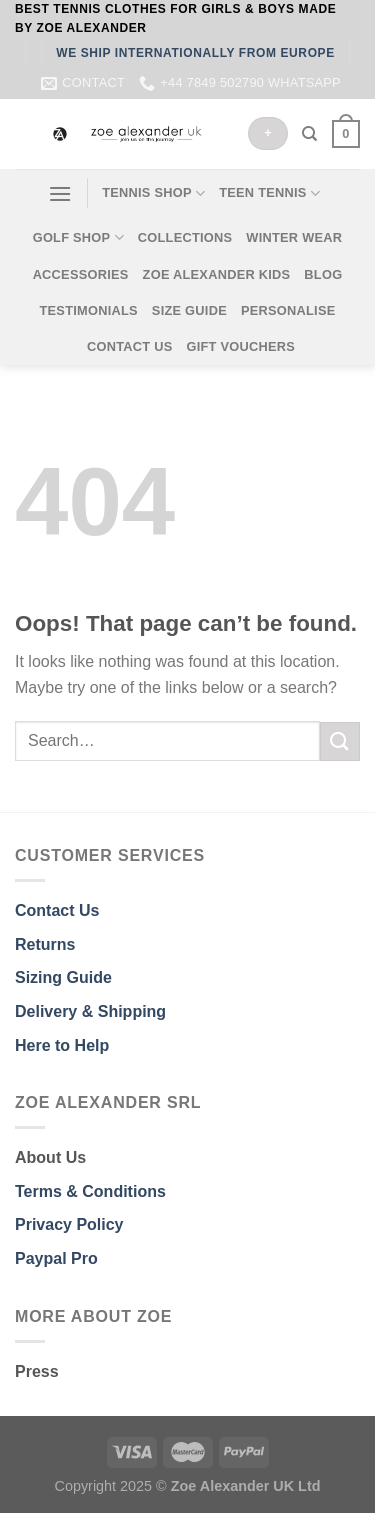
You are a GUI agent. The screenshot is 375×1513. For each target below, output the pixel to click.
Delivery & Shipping (90, 1011)
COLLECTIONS (185, 237)
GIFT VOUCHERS (240, 346)
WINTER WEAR (294, 237)
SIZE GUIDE (189, 310)
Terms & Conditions (90, 1191)
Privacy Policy (69, 1224)
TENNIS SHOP (153, 193)
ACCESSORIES (81, 274)
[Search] (309, 134)
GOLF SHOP (78, 237)
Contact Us (57, 910)
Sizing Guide (63, 977)
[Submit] (340, 741)
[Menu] (60, 193)
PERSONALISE (288, 310)
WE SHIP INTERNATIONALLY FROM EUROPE (195, 53)
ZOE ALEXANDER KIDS (217, 274)
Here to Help (62, 1045)
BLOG (323, 274)
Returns (45, 944)
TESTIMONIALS (89, 310)
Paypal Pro (56, 1258)
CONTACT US (130, 346)
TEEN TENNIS (269, 193)
